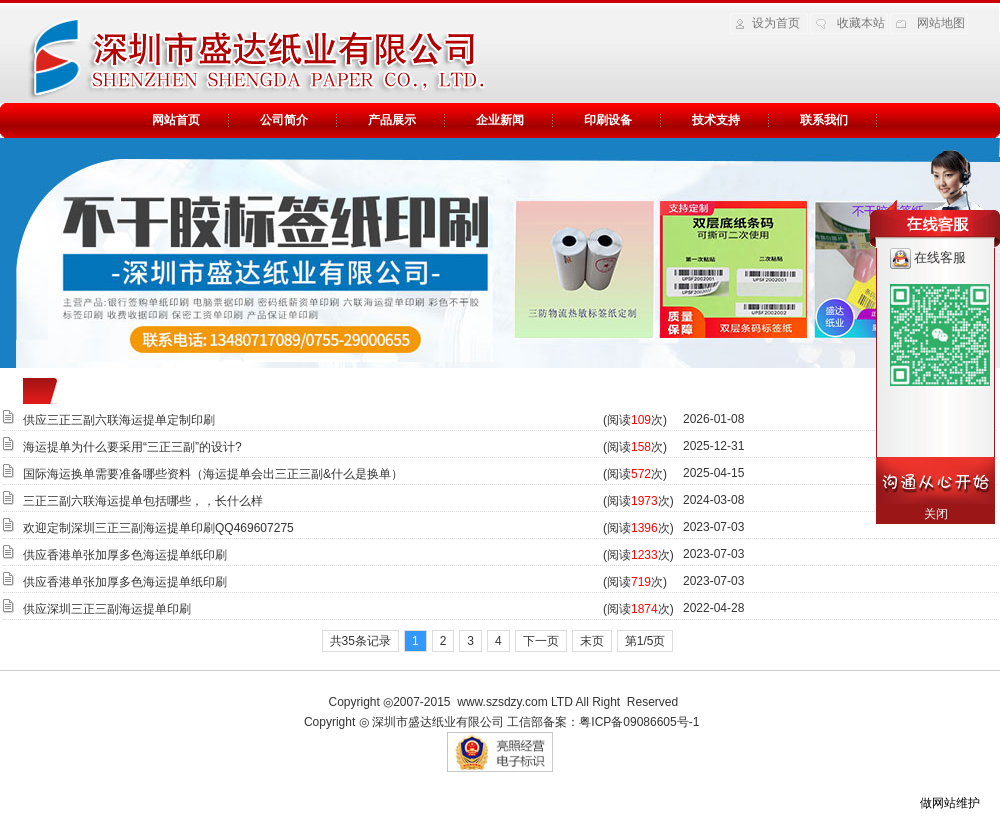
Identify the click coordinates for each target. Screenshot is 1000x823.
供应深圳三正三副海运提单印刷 (107, 609)
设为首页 (776, 23)
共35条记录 (360, 641)
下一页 (541, 641)
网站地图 (941, 23)
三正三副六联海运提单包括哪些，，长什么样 (143, 501)
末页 (592, 641)
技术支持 (716, 120)
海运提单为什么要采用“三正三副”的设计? (132, 447)
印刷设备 (608, 120)
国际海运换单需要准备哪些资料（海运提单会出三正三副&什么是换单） (213, 474)
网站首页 (176, 120)
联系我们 (824, 120)
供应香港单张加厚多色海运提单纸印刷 (125, 555)
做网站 (938, 803)
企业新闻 (500, 120)
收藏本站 (861, 23)
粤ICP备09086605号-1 (639, 722)
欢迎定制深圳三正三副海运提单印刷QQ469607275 (158, 528)
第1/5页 (645, 641)
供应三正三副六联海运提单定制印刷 (119, 420)
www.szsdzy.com (502, 702)
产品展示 (392, 120)
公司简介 (284, 120)
